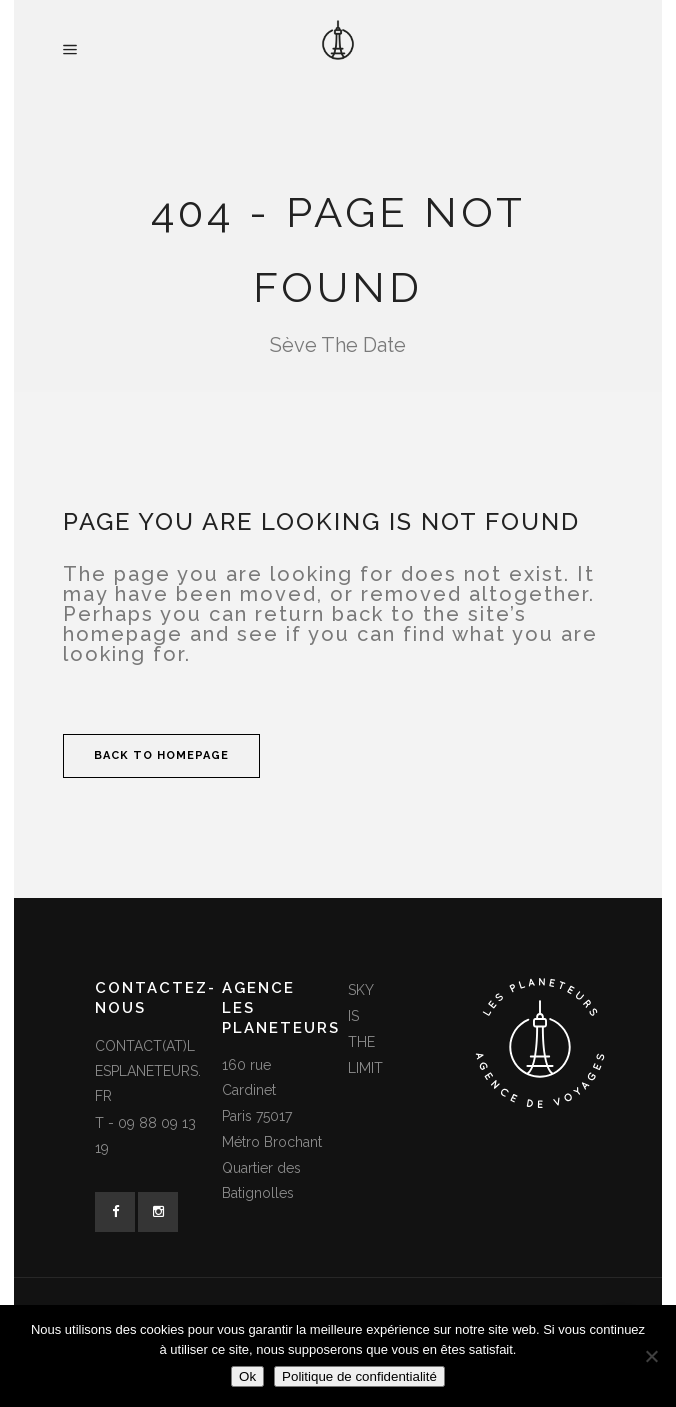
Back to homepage (161, 755)
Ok (247, 1376)
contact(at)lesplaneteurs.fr (148, 1071)
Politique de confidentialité (359, 1376)
